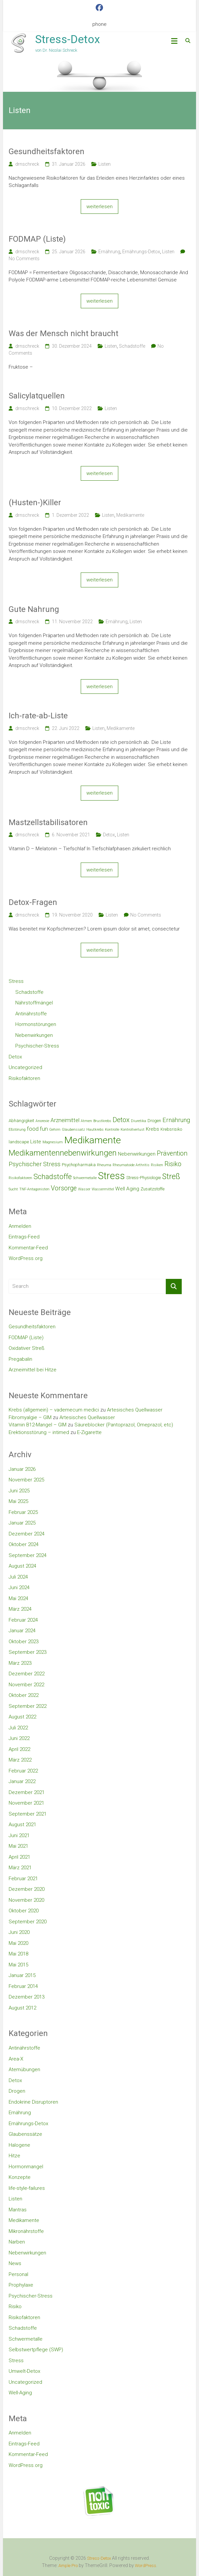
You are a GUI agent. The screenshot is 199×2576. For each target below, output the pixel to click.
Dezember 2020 (27, 1889)
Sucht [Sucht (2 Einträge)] (13, 1189)
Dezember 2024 (27, 1534)
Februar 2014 (23, 1986)
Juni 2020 (19, 1932)
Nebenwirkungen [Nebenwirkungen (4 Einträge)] (136, 1154)
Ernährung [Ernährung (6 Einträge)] (176, 1119)
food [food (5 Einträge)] (33, 1128)
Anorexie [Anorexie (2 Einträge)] (42, 1121)
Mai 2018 (18, 1954)
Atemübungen (24, 2069)
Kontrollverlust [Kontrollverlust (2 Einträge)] (133, 1129)
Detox (109, 834)
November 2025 (26, 1480)
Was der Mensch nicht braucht (63, 333)
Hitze (14, 2156)
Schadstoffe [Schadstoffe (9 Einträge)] (53, 1176)
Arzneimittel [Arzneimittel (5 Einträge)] (64, 1120)
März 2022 (20, 1760)
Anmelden (20, 1226)
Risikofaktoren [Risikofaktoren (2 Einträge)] (20, 1178)
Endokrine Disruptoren (33, 2102)
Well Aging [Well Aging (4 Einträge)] (127, 1189)
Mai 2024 (18, 1598)
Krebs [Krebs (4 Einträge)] (152, 1129)
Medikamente (130, 515)
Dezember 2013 (27, 1997)
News (15, 2263)
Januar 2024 (22, 1631)
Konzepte (20, 2177)
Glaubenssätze (25, 2134)
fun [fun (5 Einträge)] (44, 1128)
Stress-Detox (67, 39)
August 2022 (22, 1717)
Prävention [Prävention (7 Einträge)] (172, 1153)
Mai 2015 (18, 1965)
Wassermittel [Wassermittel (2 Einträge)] (103, 1189)
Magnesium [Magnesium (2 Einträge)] (53, 1142)
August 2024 (22, 1566)
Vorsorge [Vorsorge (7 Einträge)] (64, 1188)
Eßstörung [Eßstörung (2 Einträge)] (17, 1129)
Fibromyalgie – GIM (30, 1417)
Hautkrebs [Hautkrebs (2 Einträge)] (95, 1129)
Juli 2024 (18, 1577)
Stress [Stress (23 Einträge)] (111, 1175)
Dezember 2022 (27, 1674)
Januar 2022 (22, 1781)
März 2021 (20, 1868)
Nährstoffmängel (34, 1003)
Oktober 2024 (24, 1544)
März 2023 (20, 1663)
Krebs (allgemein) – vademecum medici (54, 1410)
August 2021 (22, 1824)
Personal (18, 2274)
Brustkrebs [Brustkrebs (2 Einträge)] (102, 1121)
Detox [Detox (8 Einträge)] (121, 1120)
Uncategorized (25, 1067)
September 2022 (28, 1706)
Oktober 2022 (24, 1695)
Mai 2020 (18, 1943)
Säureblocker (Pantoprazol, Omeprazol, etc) (123, 1425)
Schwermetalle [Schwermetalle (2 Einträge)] (85, 1178)
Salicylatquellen (37, 395)
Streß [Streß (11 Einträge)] (171, 1176)
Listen (104, 164)
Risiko (15, 2306)
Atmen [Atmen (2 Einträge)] (86, 1121)
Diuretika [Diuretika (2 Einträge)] (138, 1121)
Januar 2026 (22, 1469)
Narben (17, 2242)
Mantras (18, 2210)
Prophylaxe (21, 2285)
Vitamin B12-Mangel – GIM (37, 1425)
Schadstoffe (132, 346)
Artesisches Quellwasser (134, 1410)
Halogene (19, 2145)
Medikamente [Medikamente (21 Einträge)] (92, 1140)
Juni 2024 (19, 1587)
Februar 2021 (23, 1879)
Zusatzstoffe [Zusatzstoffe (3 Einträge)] (152, 1188)
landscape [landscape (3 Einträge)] (19, 1141)
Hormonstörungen (35, 1024)
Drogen (17, 2091)
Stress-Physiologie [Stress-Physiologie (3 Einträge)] (143, 1177)
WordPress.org (26, 1258)
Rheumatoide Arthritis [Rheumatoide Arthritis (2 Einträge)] (131, 1165)
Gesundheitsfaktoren (46, 151)
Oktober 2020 (24, 1911)
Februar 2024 (23, 1620)
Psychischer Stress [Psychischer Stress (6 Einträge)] (34, 1164)
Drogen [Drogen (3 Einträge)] (154, 1120)
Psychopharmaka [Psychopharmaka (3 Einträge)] (79, 1164)
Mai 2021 (18, 1846)
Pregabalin (20, 1359)
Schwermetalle (26, 2339)
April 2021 (19, 1857)
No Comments (24, 258)
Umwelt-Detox (24, 2371)
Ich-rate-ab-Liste (38, 715)
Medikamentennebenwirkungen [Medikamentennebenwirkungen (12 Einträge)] (63, 1153)
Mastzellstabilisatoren (48, 822)
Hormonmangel (26, 2167)
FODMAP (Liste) (37, 239)
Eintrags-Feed (24, 1237)
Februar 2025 (23, 1512)
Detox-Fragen (33, 902)
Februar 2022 (23, 1771)
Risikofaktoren (24, 1078)
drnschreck (27, 164)
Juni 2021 (19, 1835)
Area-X (16, 2059)
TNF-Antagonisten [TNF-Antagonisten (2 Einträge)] (34, 1189)
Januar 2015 (22, 1975)
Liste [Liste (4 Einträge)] (35, 1142)
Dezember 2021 (27, 1792)
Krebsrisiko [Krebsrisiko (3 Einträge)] (171, 1129)
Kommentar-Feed (28, 1248)
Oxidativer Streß (27, 1348)
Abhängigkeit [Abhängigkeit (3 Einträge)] (21, 1120)
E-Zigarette (89, 1432)
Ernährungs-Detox (141, 251)
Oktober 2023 (24, 1642)
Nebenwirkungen (34, 1035)
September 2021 (28, 1814)
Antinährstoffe (31, 1014)
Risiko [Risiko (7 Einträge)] (172, 1164)
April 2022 (19, 1749)
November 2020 (26, 1900)
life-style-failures (27, 2188)
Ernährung (109, 251)
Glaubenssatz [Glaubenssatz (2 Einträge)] (73, 1129)
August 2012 (22, 2008)
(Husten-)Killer (35, 502)
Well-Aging (20, 2393)
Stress (16, 981)
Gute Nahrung (34, 609)
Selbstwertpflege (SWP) (36, 2350)
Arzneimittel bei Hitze (32, 1370)
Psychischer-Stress (37, 1046)
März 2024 (20, 1609)
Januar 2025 (22, 1523)
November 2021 (26, 1803)
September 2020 (28, 1922)
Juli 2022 (18, 1728)
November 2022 (26, 1685)
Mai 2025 (18, 1501)
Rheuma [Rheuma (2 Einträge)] (104, 1165)
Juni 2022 (19, 1738)
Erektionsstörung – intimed (39, 1432)
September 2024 (28, 1555)
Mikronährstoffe (26, 2231)
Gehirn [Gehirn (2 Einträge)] (54, 1129)
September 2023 (28, 1652)
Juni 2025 (19, 1491)
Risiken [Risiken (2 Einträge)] (157, 1165)
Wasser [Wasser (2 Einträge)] (84, 1189)
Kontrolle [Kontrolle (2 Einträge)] (112, 1129)
